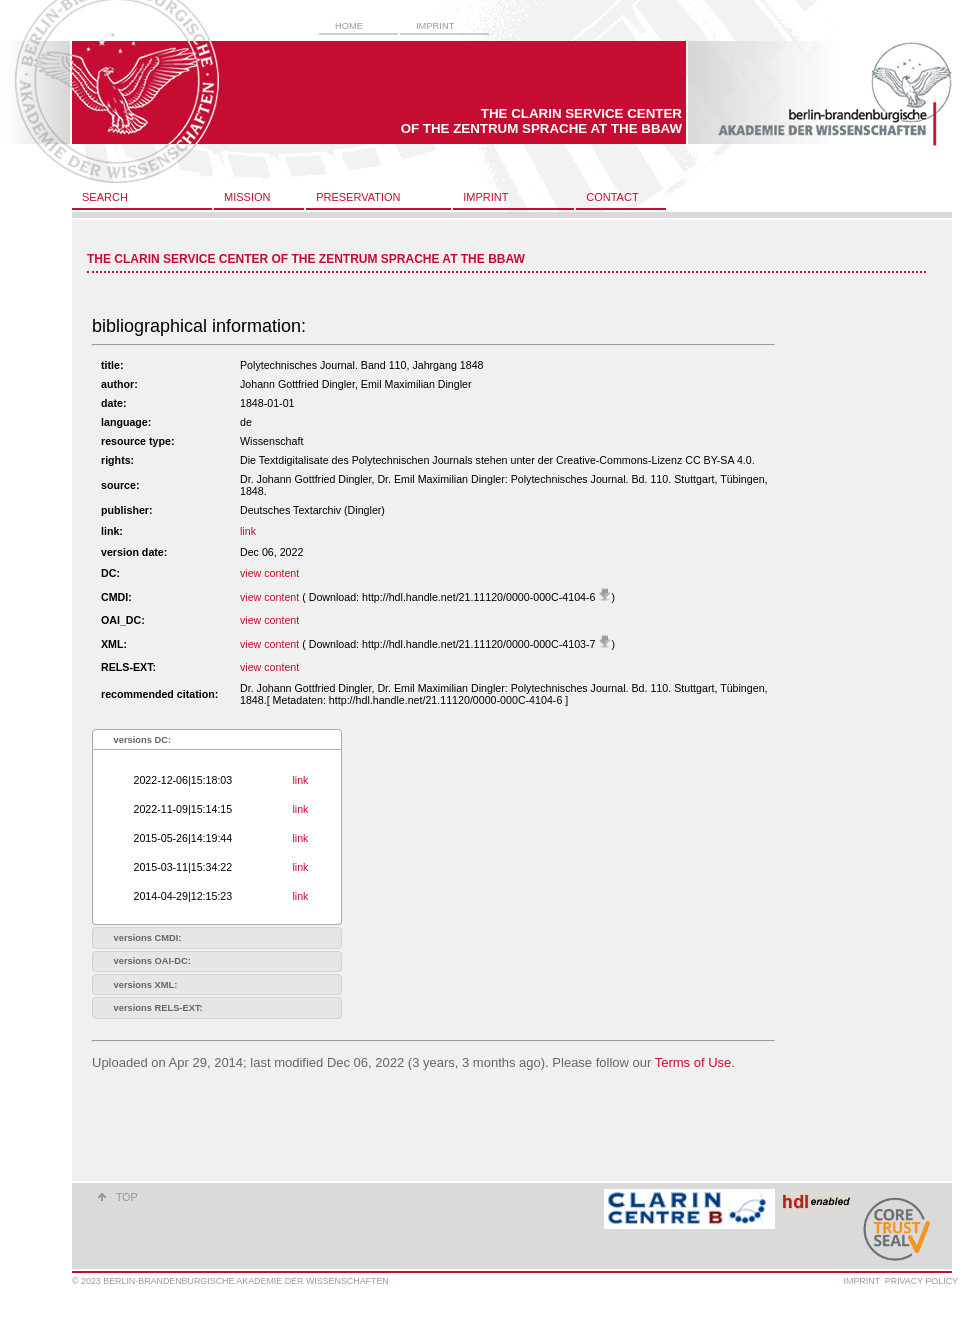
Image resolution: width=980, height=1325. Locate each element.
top (127, 1197)
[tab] (217, 739)
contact (612, 197)
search (105, 197)
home (349, 26)
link (248, 531)
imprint (435, 26)
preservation (358, 197)
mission (247, 197)
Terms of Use (693, 1062)
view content (269, 573)
